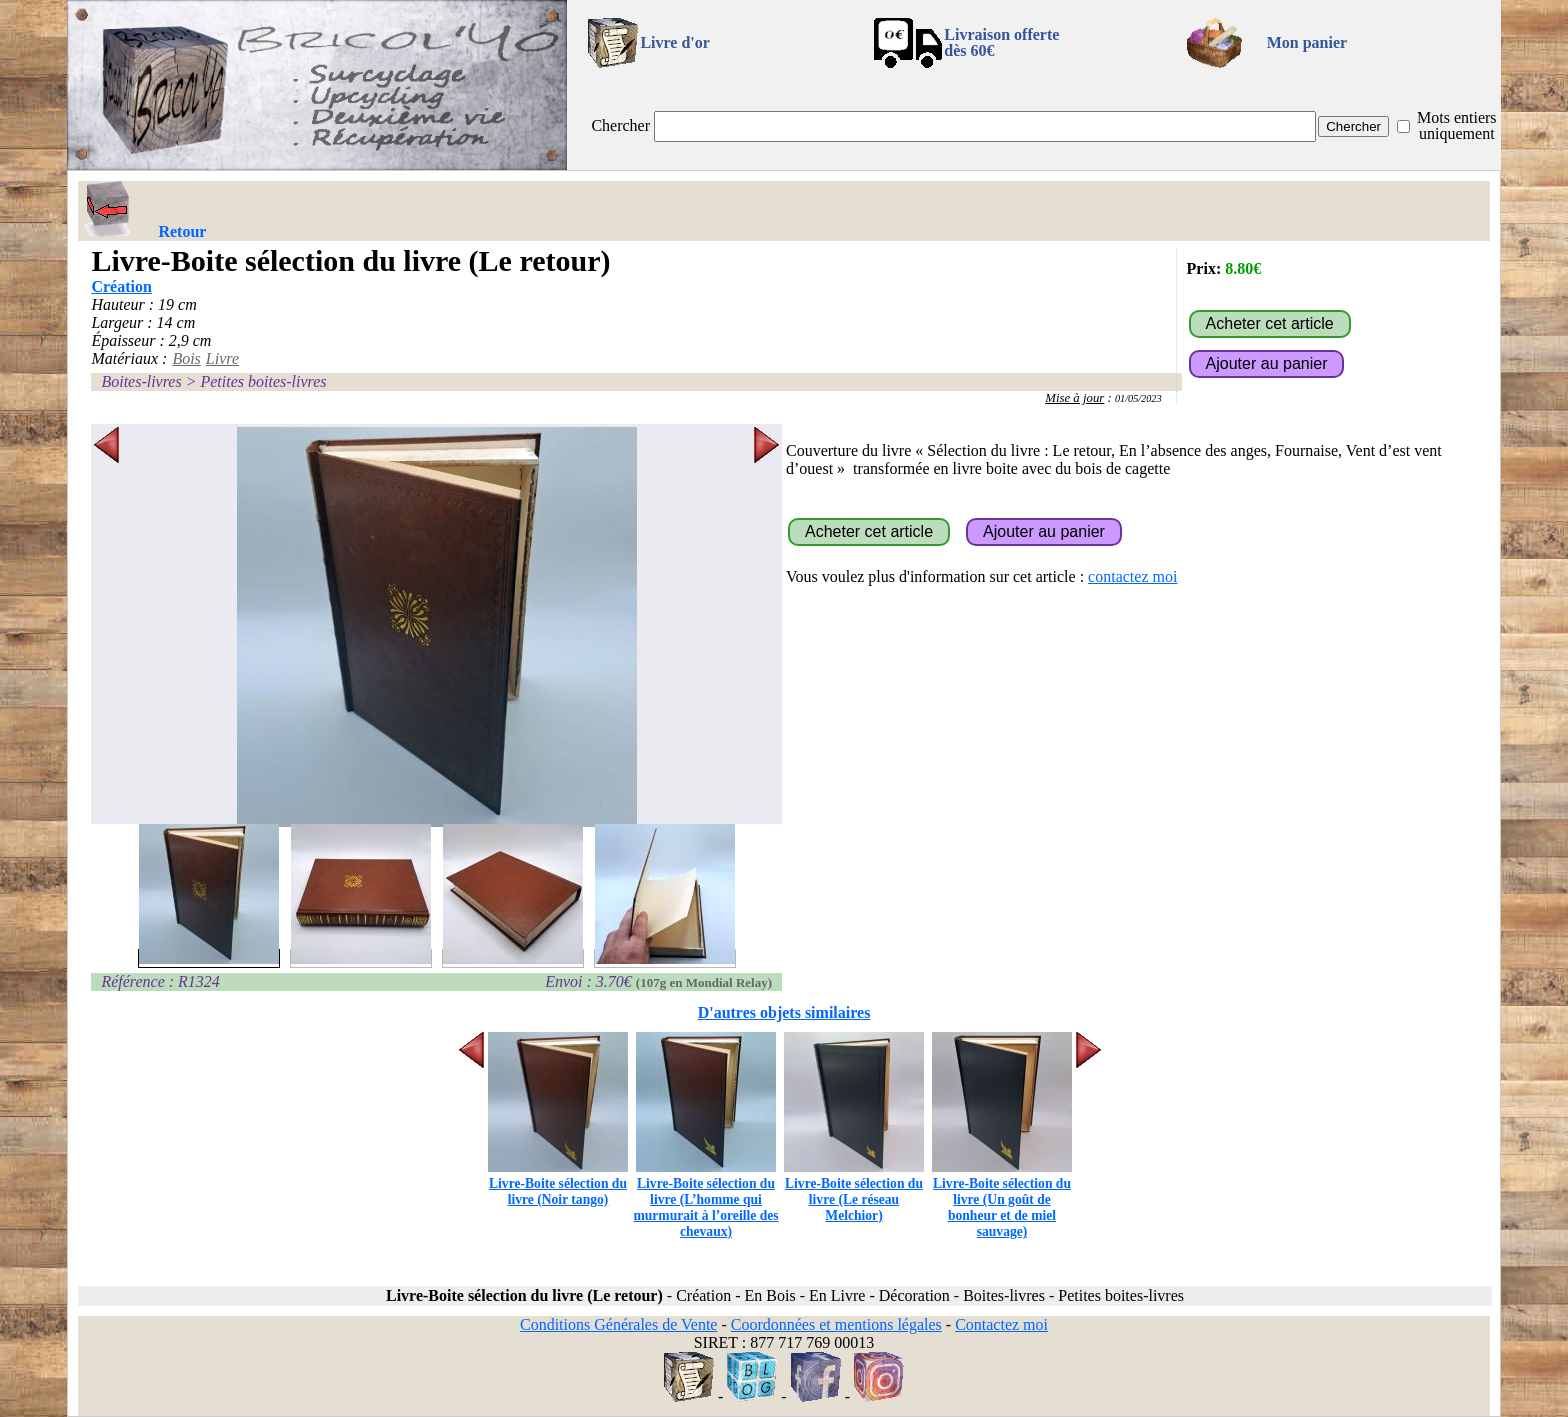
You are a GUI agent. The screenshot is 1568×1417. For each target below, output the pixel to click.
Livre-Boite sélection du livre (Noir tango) (558, 1183)
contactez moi (1132, 576)
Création (121, 286)
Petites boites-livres (263, 381)
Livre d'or (674, 42)
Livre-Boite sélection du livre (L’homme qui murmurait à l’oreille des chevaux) (705, 1199)
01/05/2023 (1138, 398)
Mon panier (1307, 42)
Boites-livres (141, 381)
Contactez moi (1001, 1324)
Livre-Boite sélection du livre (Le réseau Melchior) (854, 1191)
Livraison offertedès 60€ (1001, 42)
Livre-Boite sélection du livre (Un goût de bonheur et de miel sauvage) (1002, 1199)
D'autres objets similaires (784, 1012)
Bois (186, 358)
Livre (222, 358)
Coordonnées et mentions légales (836, 1324)
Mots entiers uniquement (1457, 125)
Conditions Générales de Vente (618, 1324)
